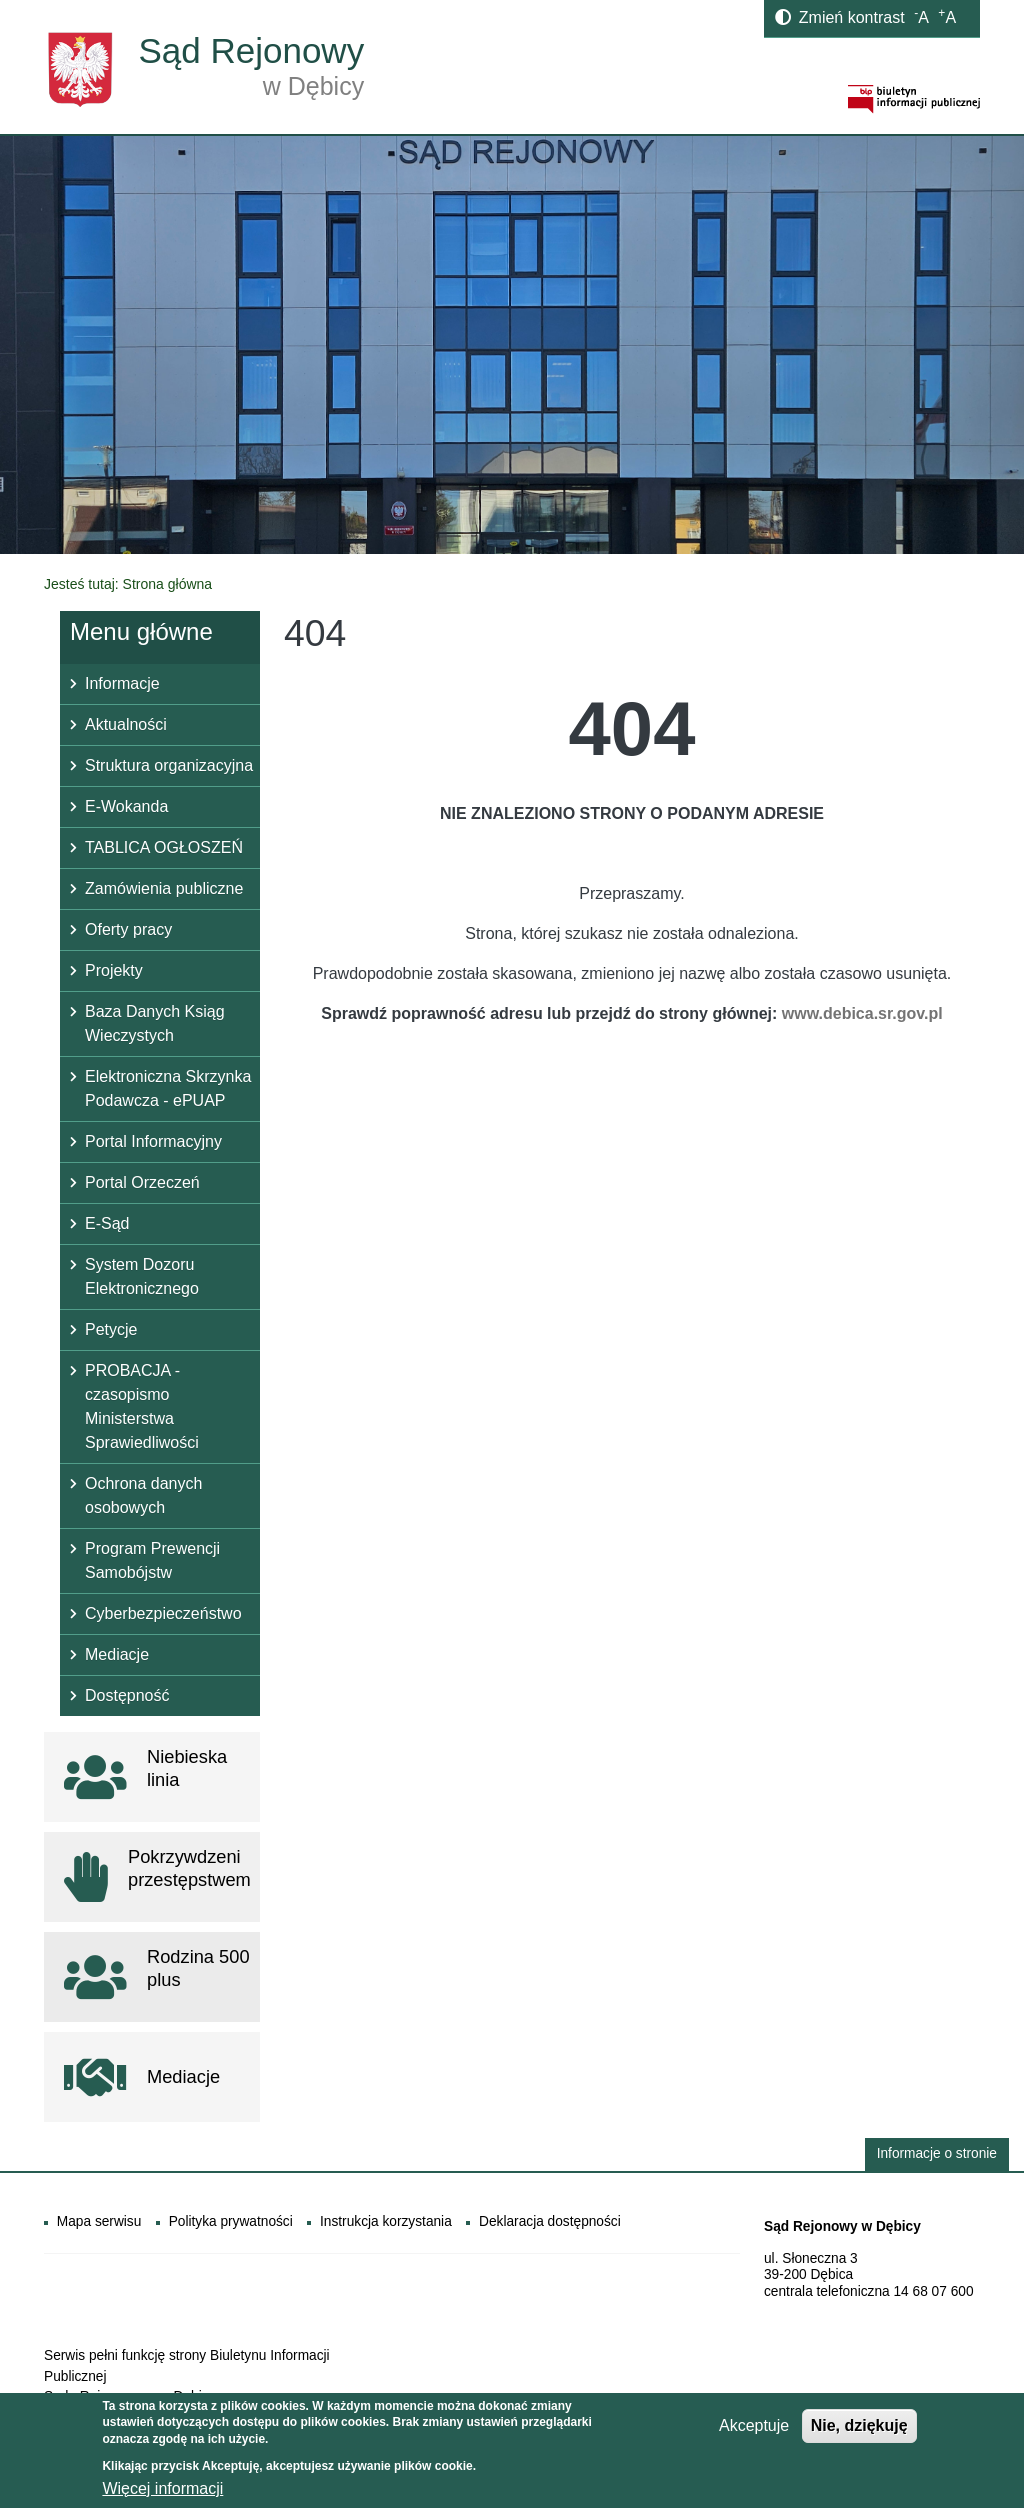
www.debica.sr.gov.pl (862, 1013)
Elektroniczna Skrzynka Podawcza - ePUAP (168, 1088)
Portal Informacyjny (153, 1141)
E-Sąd (107, 1223)
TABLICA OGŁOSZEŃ (164, 847)
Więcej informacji (162, 2494)
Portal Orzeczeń (142, 1182)
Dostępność (127, 1695)
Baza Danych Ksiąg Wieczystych (155, 1023)
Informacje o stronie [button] (937, 2153)
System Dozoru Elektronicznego (142, 1276)
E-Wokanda (126, 806)
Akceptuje (754, 2431)
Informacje (122, 683)
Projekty (114, 970)
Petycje (111, 1329)
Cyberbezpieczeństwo (163, 1613)
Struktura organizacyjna (169, 765)
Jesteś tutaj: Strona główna (128, 584)
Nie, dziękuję (859, 2431)
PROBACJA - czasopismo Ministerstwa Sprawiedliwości (142, 1406)
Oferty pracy (128, 929)
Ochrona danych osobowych (143, 1495)
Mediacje (117, 1654)
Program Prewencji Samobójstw (152, 1560)
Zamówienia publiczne (164, 888)
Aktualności (126, 724)
